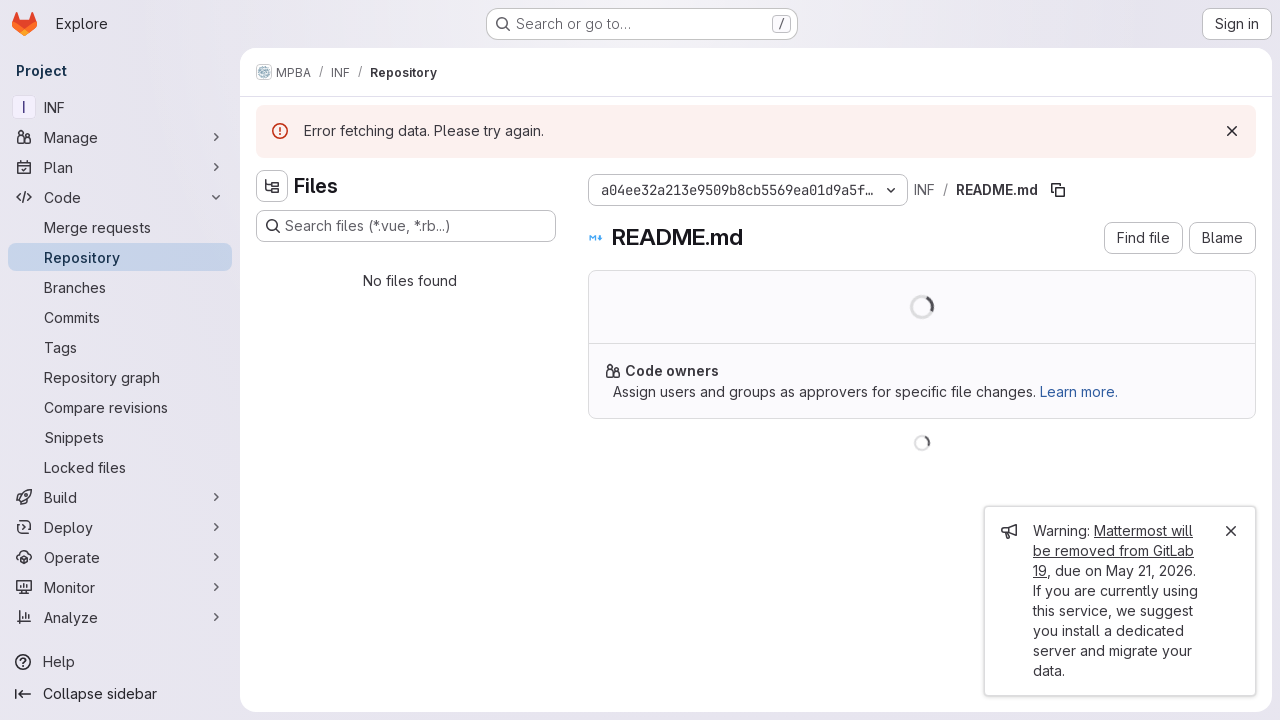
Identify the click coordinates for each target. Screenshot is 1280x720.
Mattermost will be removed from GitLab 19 (1113, 550)
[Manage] (120, 137)
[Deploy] (120, 527)
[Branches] (120, 287)
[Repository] (120, 257)
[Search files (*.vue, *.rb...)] (406, 226)
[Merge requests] (120, 227)
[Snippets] (120, 437)
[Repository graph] (120, 377)
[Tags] (120, 347)
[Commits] (120, 317)
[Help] (120, 662)
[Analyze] (120, 617)
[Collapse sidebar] (120, 694)
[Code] (120, 197)
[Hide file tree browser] (272, 186)
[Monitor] (120, 587)
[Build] (120, 497)
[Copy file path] (1058, 190)
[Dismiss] (1232, 131)
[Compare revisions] (120, 407)
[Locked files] (120, 467)
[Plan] (120, 167)
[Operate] (120, 557)
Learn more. (1079, 391)
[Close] (1231, 531)
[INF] (120, 107)
